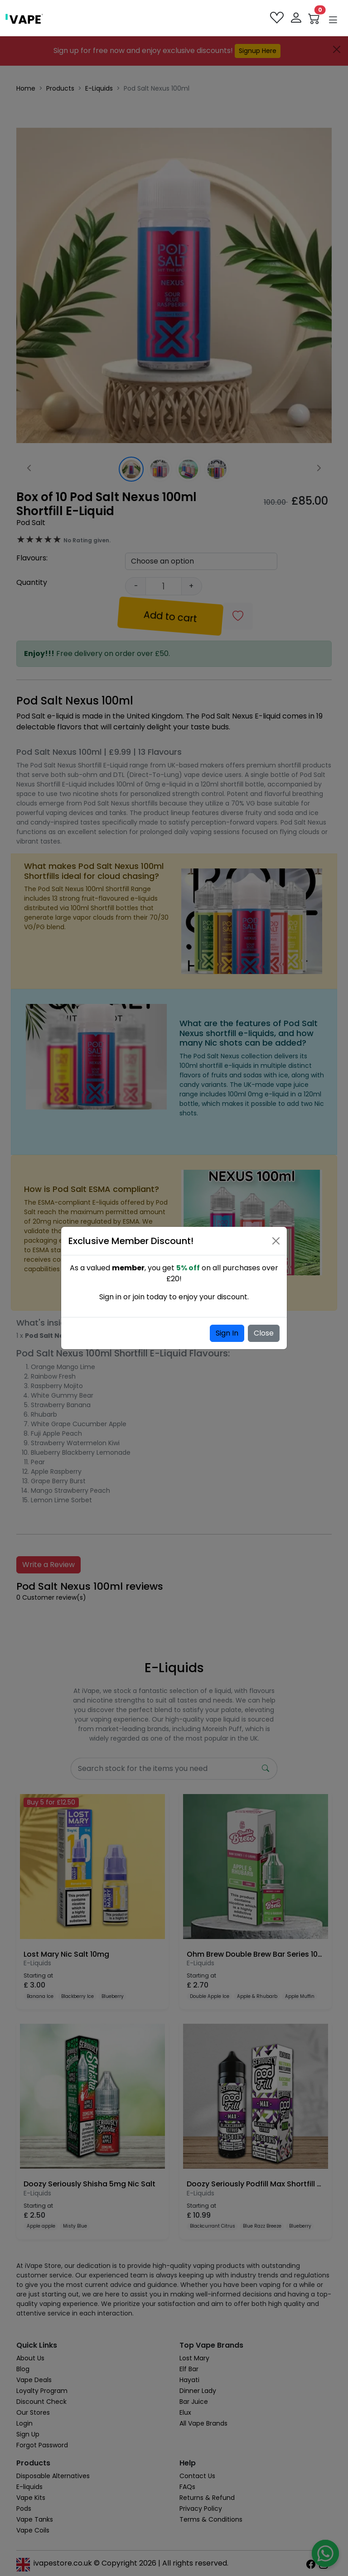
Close (264, 1333)
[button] (333, 20)
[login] (296, 18)
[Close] (276, 1241)
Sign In (227, 1333)
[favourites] (277, 18)
